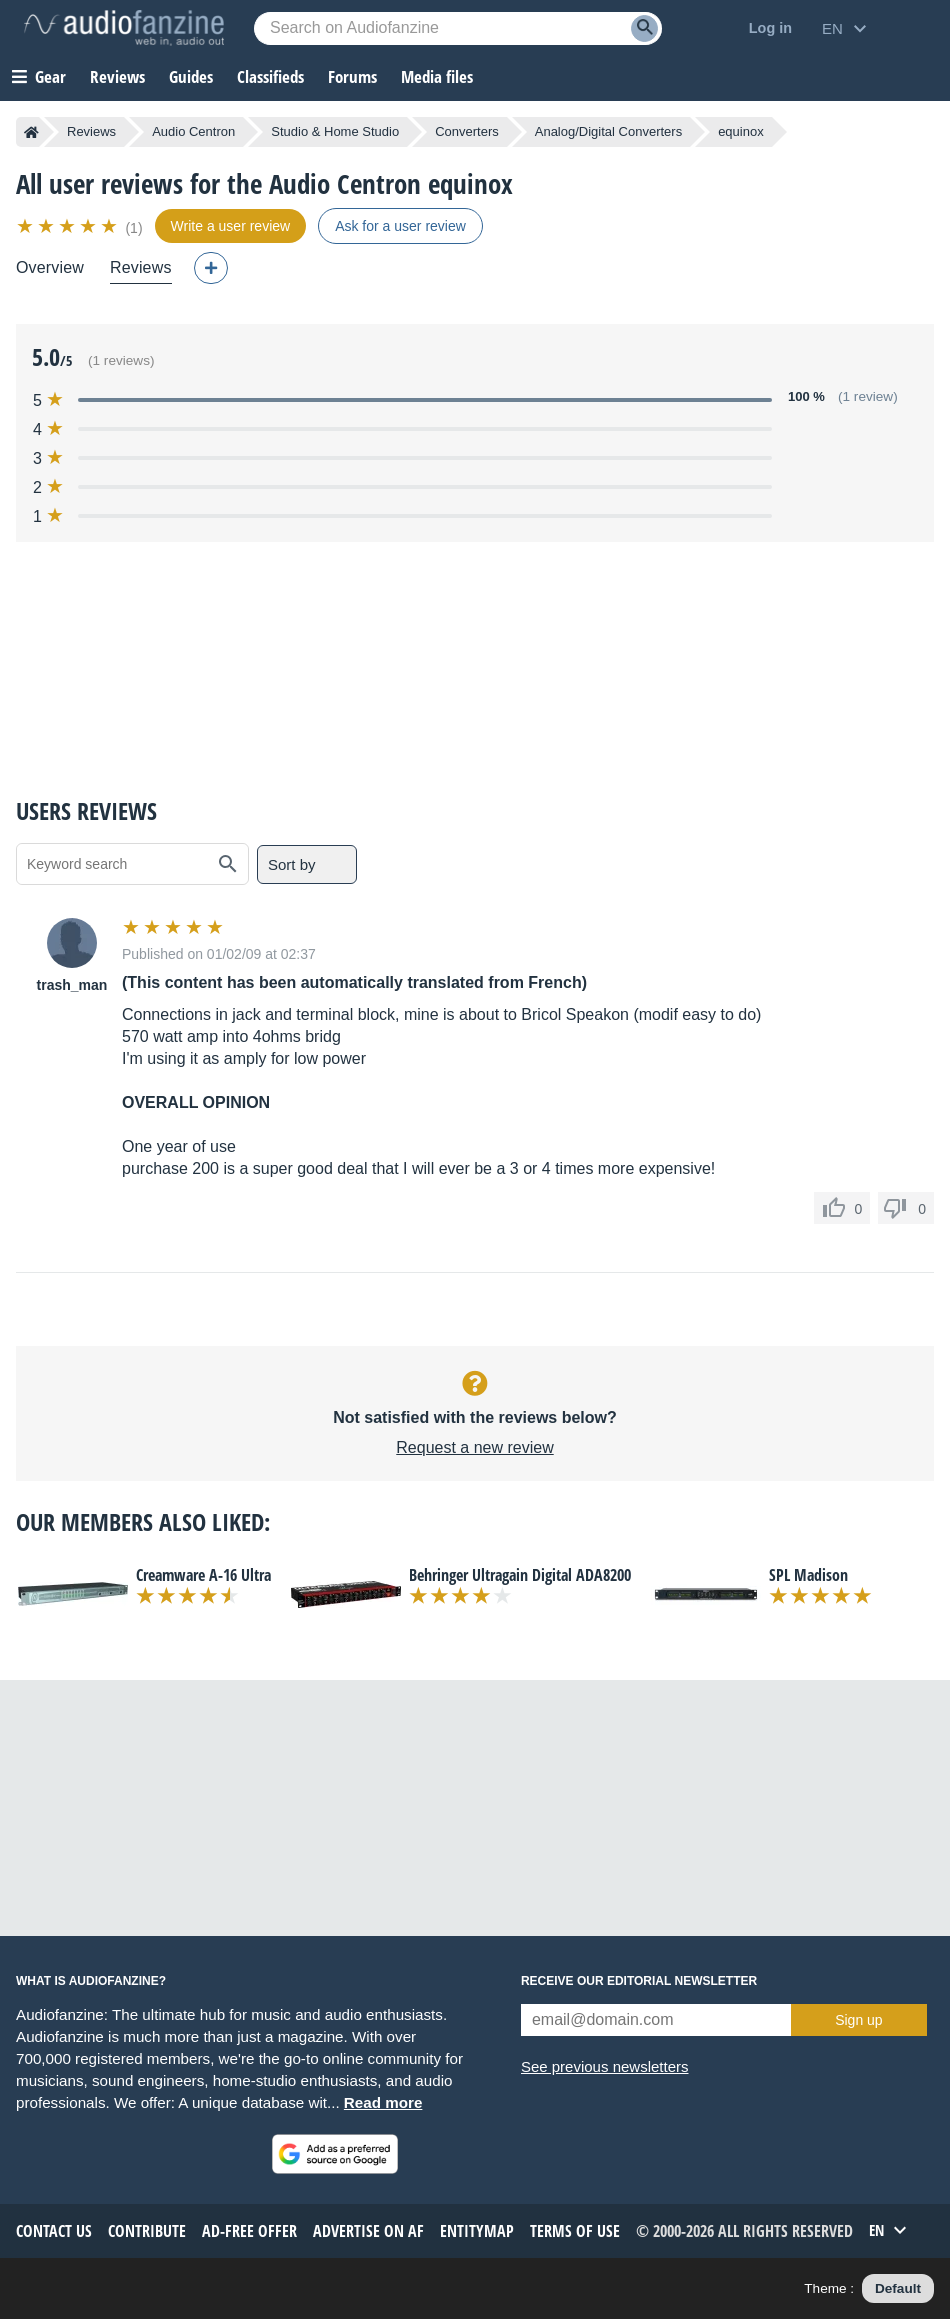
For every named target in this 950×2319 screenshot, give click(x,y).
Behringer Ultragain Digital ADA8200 (520, 1575)
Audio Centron (193, 131)
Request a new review (474, 1447)
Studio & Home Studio (335, 131)
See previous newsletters (605, 2066)
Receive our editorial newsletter (639, 1981)
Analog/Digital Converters (608, 131)
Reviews (117, 76)
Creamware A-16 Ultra (203, 1575)
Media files (437, 76)
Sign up (858, 2020)
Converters (467, 131)
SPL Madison (808, 1575)
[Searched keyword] (458, 28)
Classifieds (270, 76)
